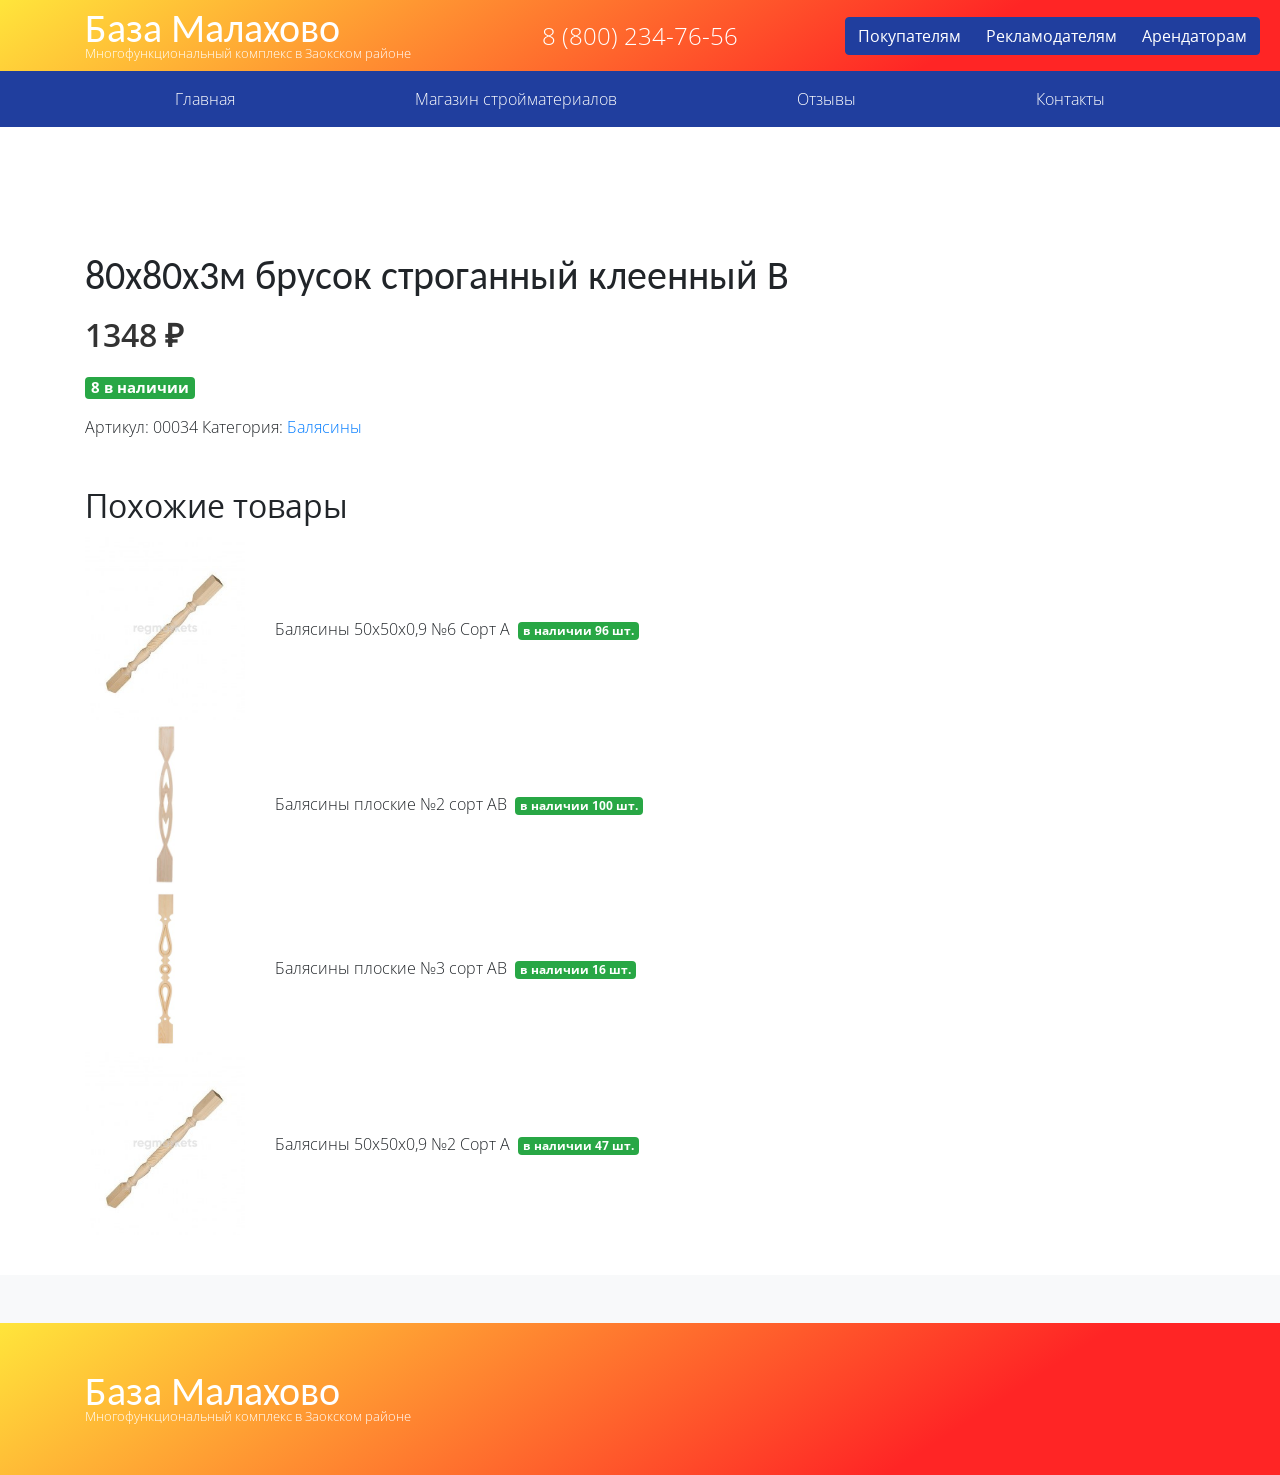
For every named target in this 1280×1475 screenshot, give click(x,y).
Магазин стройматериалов (516, 99)
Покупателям (909, 36)
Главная (205, 99)
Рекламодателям (1051, 36)
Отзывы (826, 99)
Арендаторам (1194, 36)
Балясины (324, 427)
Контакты (1070, 99)
